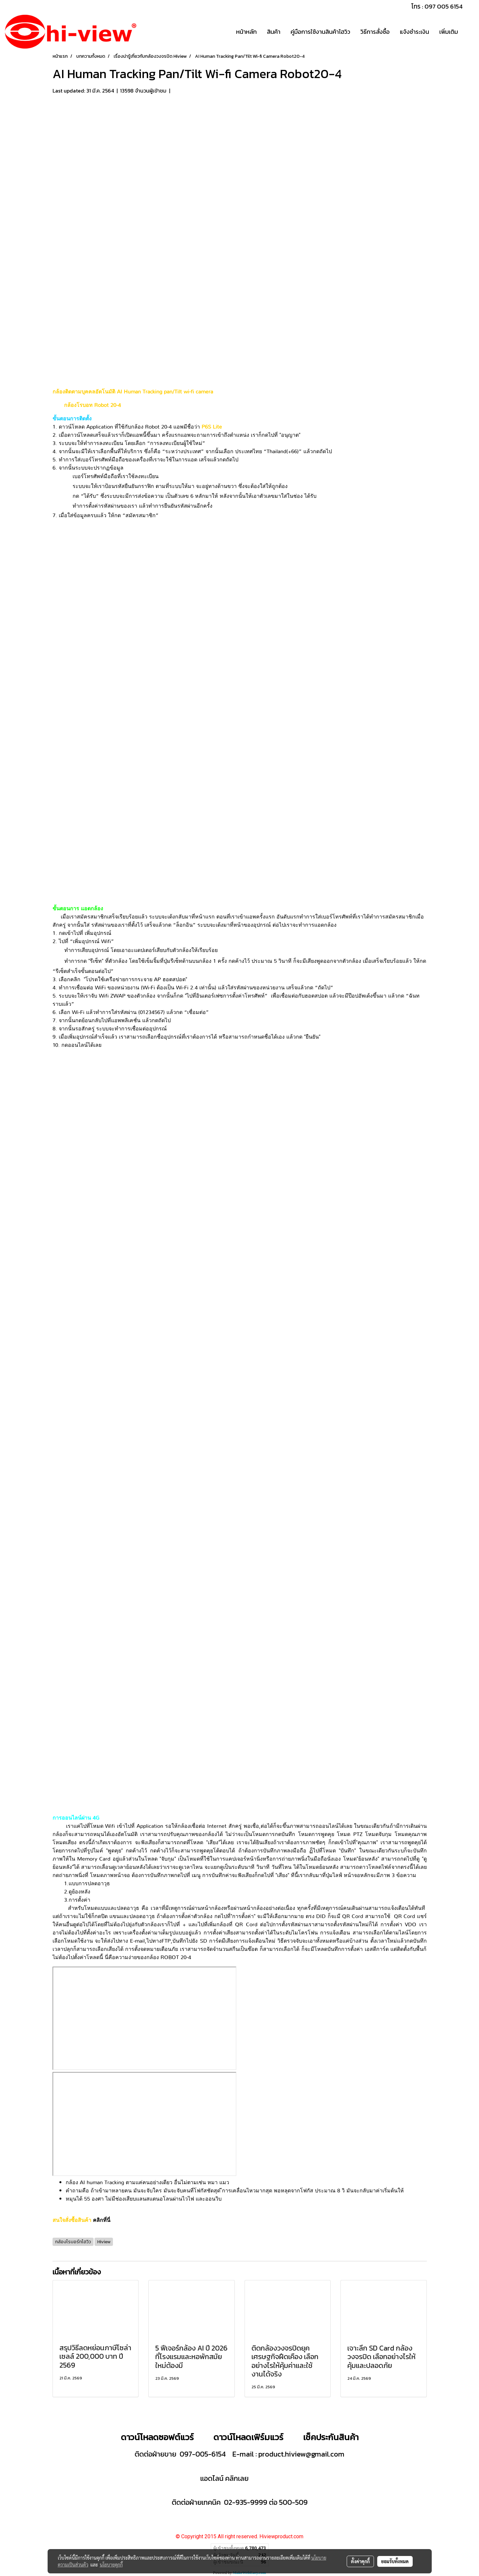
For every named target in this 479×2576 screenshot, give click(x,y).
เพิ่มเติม (448, 31)
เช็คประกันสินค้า (331, 2437)
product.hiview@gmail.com (301, 2454)
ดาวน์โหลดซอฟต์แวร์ (157, 2437)
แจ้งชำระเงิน (414, 31)
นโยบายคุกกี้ (111, 2564)
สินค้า (273, 31)
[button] (468, 31)
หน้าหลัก (246, 31)
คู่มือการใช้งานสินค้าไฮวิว (320, 31)
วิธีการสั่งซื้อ (375, 31)
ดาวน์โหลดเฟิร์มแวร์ (249, 2437)
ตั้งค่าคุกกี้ (360, 2561)
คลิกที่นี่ (101, 2220)
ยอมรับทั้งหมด (395, 2561)
